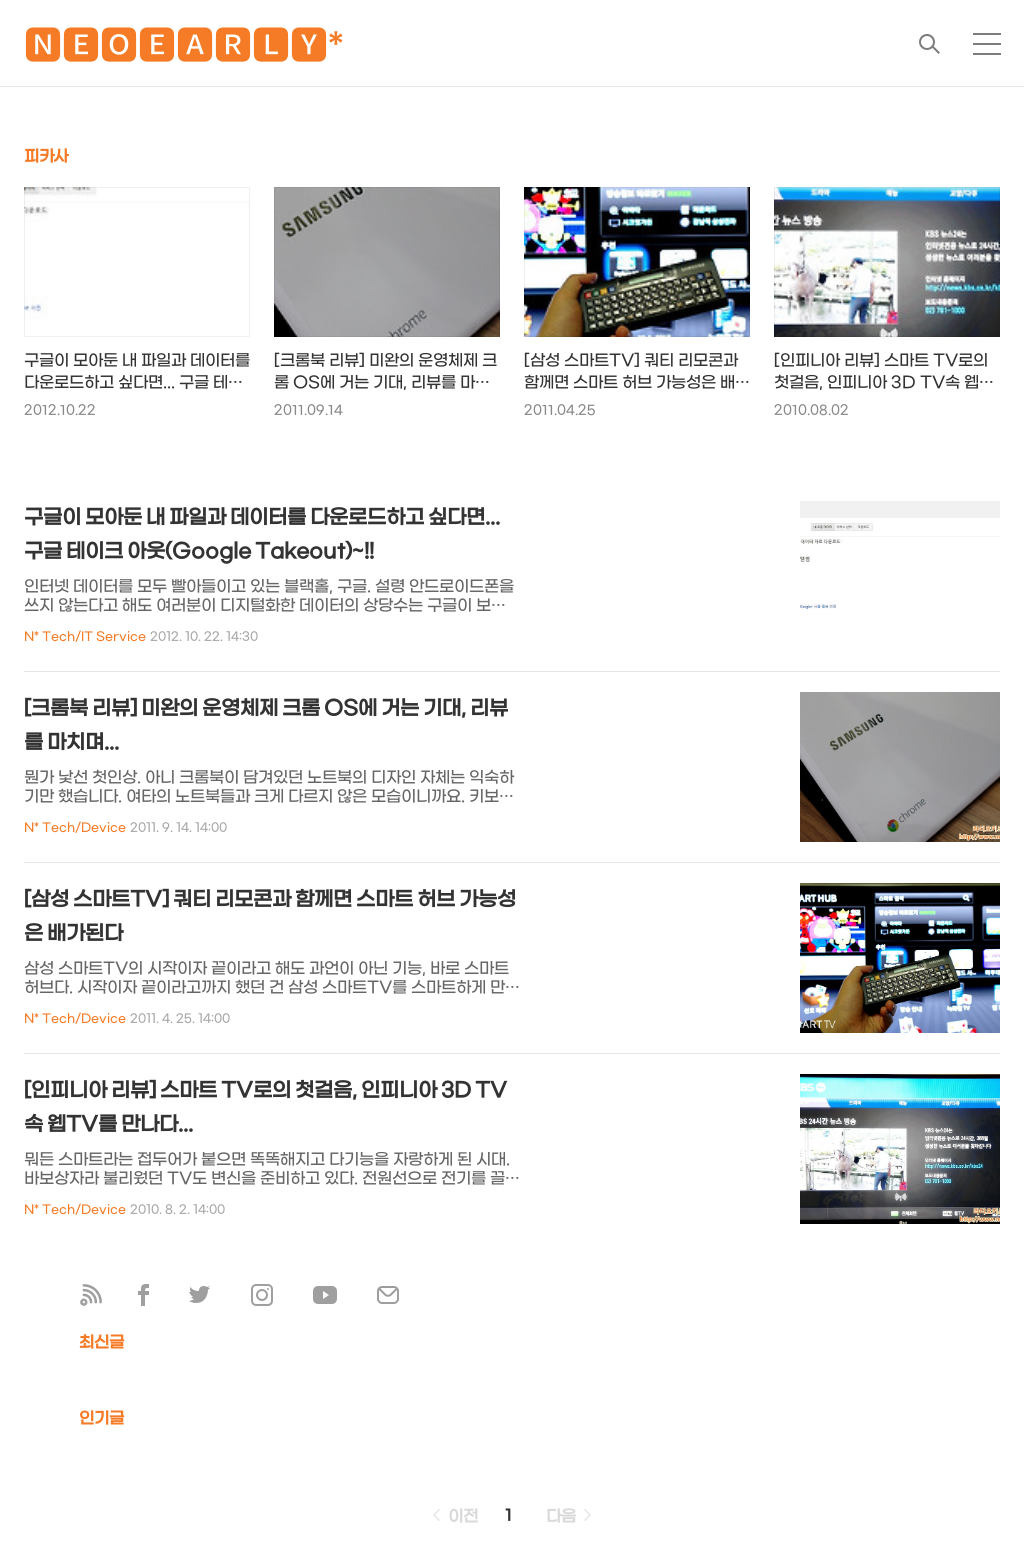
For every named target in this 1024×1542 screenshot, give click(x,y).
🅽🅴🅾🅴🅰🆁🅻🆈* (184, 49)
